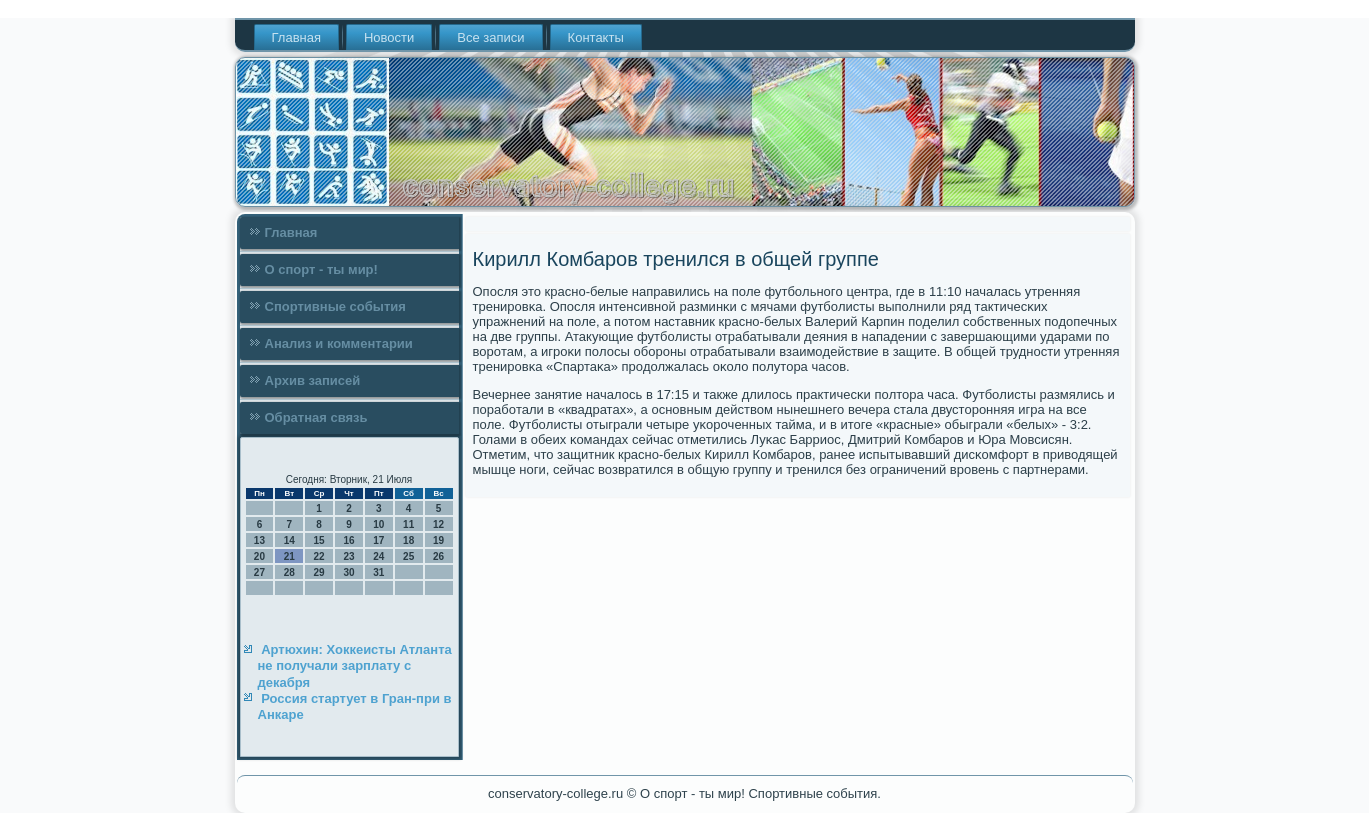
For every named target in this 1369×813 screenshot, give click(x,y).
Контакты (596, 37)
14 (289, 540)
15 (319, 540)
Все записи (490, 37)
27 (259, 572)
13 (259, 540)
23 (348, 556)
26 (438, 556)
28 (289, 572)
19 (438, 540)
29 (319, 572)
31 (378, 572)
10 (378, 524)
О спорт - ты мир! (321, 269)
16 (348, 540)
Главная (296, 37)
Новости (389, 37)
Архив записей (313, 380)
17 (378, 540)
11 (408, 524)
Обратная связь (316, 417)
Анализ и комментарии (339, 343)
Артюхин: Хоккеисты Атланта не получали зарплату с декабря (355, 666)
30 (348, 572)
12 (438, 524)
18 (408, 540)
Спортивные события (335, 306)
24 (378, 556)
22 (319, 556)
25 (408, 556)
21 (289, 556)
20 (259, 556)
